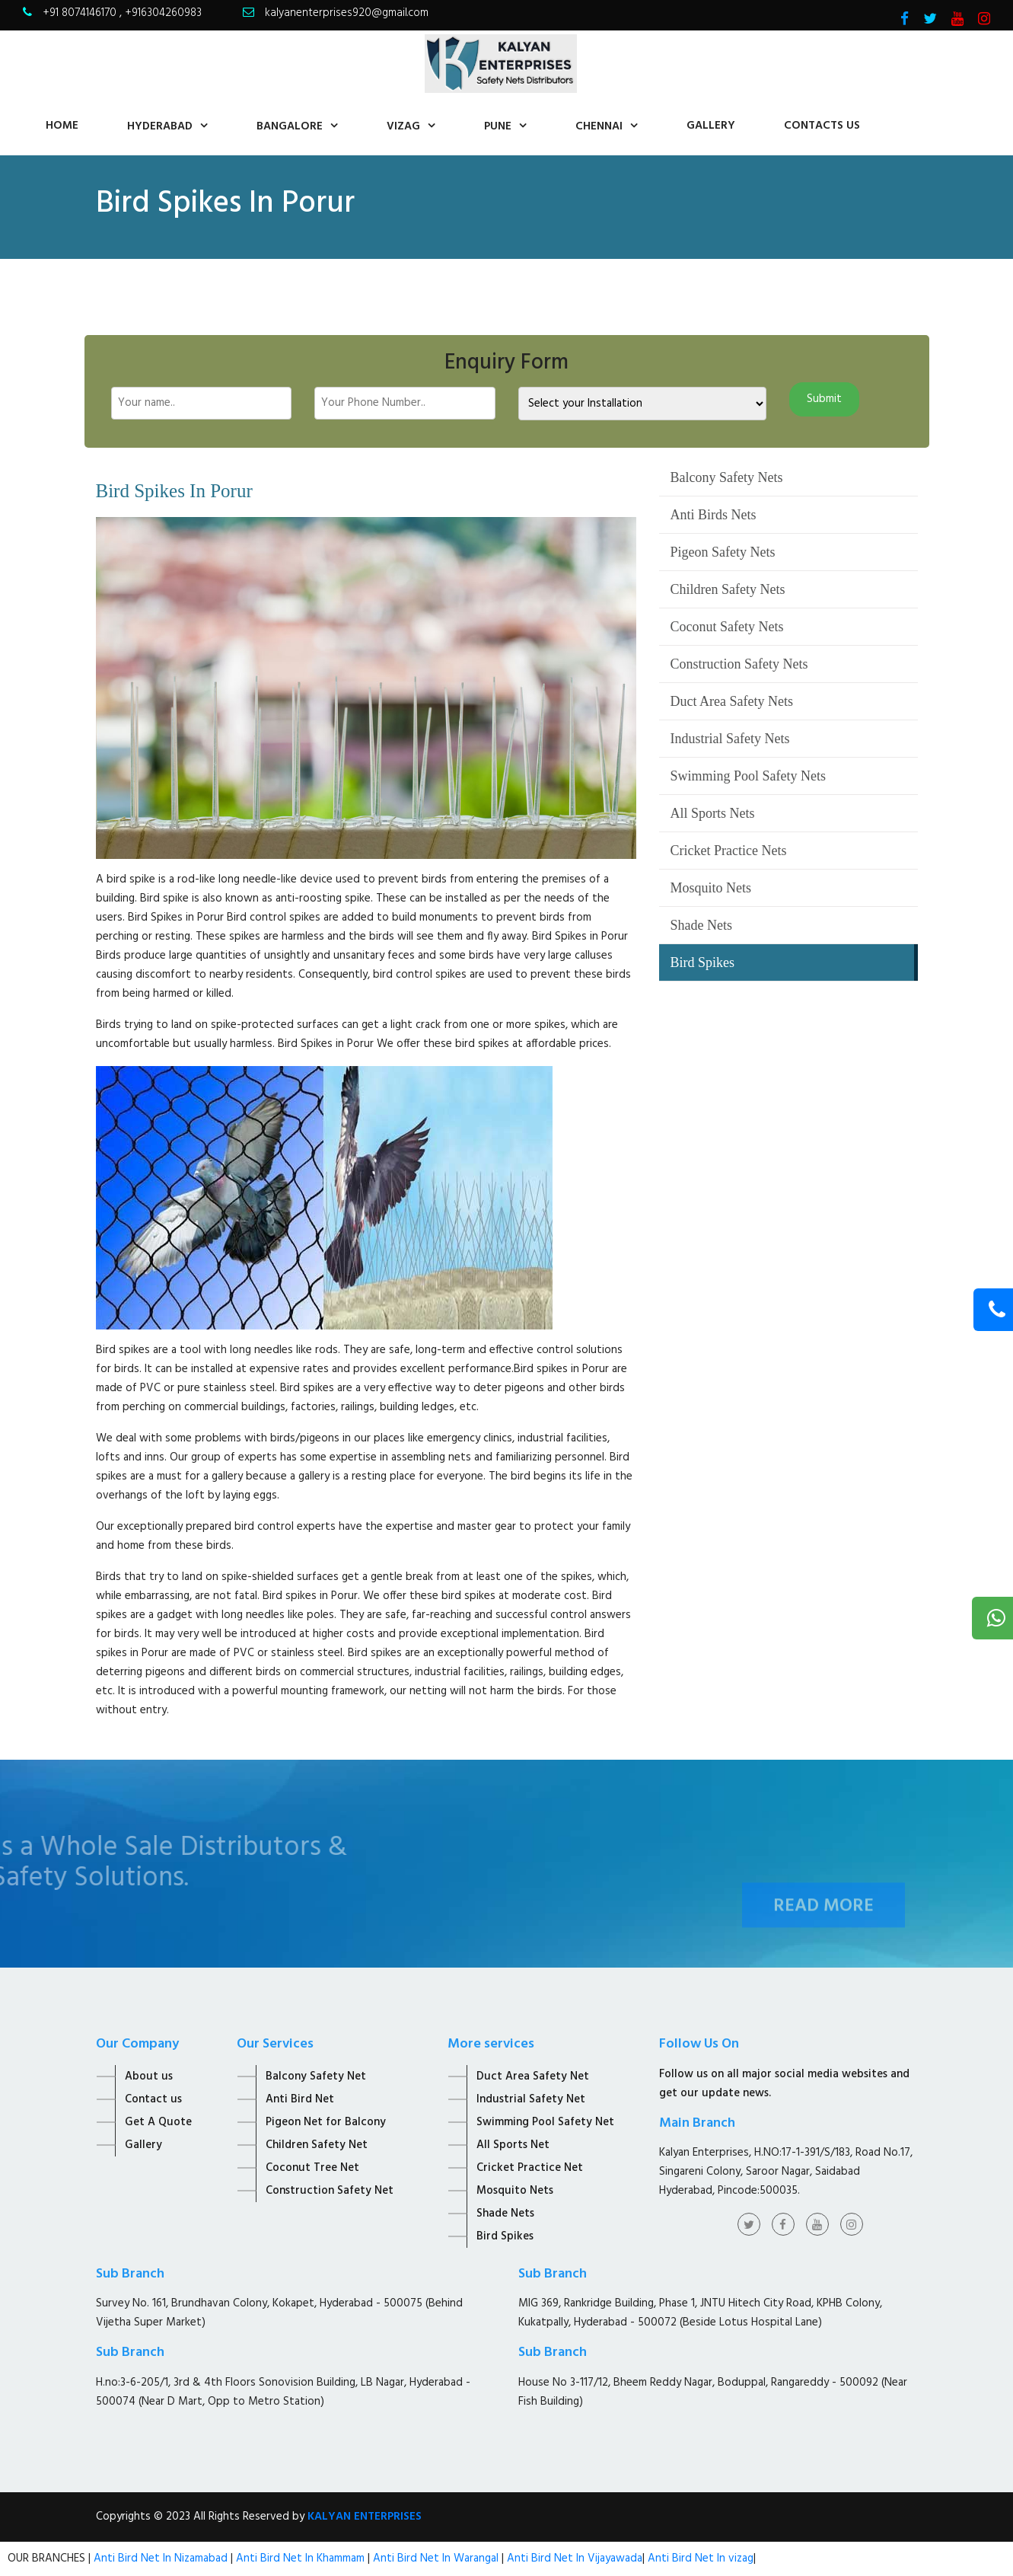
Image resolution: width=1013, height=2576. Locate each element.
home (62, 126)
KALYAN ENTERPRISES (364, 2516)
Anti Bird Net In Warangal (436, 2558)
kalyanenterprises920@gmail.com (346, 13)
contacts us (822, 126)
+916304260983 (163, 13)
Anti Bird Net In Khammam (302, 2558)
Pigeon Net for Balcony (326, 2122)
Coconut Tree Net (312, 2168)
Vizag (403, 126)
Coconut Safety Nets (727, 626)
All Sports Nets (713, 813)
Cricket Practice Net (529, 2168)
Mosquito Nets (711, 887)
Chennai (599, 126)
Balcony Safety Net (316, 2076)
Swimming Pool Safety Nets (749, 776)
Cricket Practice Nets (729, 850)
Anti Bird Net (300, 2099)
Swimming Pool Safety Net (545, 2122)
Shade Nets (701, 925)
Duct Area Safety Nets (732, 701)
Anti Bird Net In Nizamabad (162, 2558)
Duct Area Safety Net (532, 2076)
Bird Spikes (703, 962)
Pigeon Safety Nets (723, 552)
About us (149, 2076)
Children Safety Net (317, 2145)
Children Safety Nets (728, 589)
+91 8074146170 (81, 13)
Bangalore (289, 126)
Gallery (710, 126)
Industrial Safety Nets (730, 738)
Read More (823, 1925)
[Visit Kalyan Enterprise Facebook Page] (904, 20)
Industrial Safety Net (530, 2099)
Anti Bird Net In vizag (699, 2558)
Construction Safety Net (329, 2191)
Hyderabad (160, 126)
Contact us (153, 2099)
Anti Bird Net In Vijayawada (574, 2558)
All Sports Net (513, 2145)
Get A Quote (158, 2122)
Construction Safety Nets (739, 664)
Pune (497, 126)
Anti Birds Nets (714, 514)
